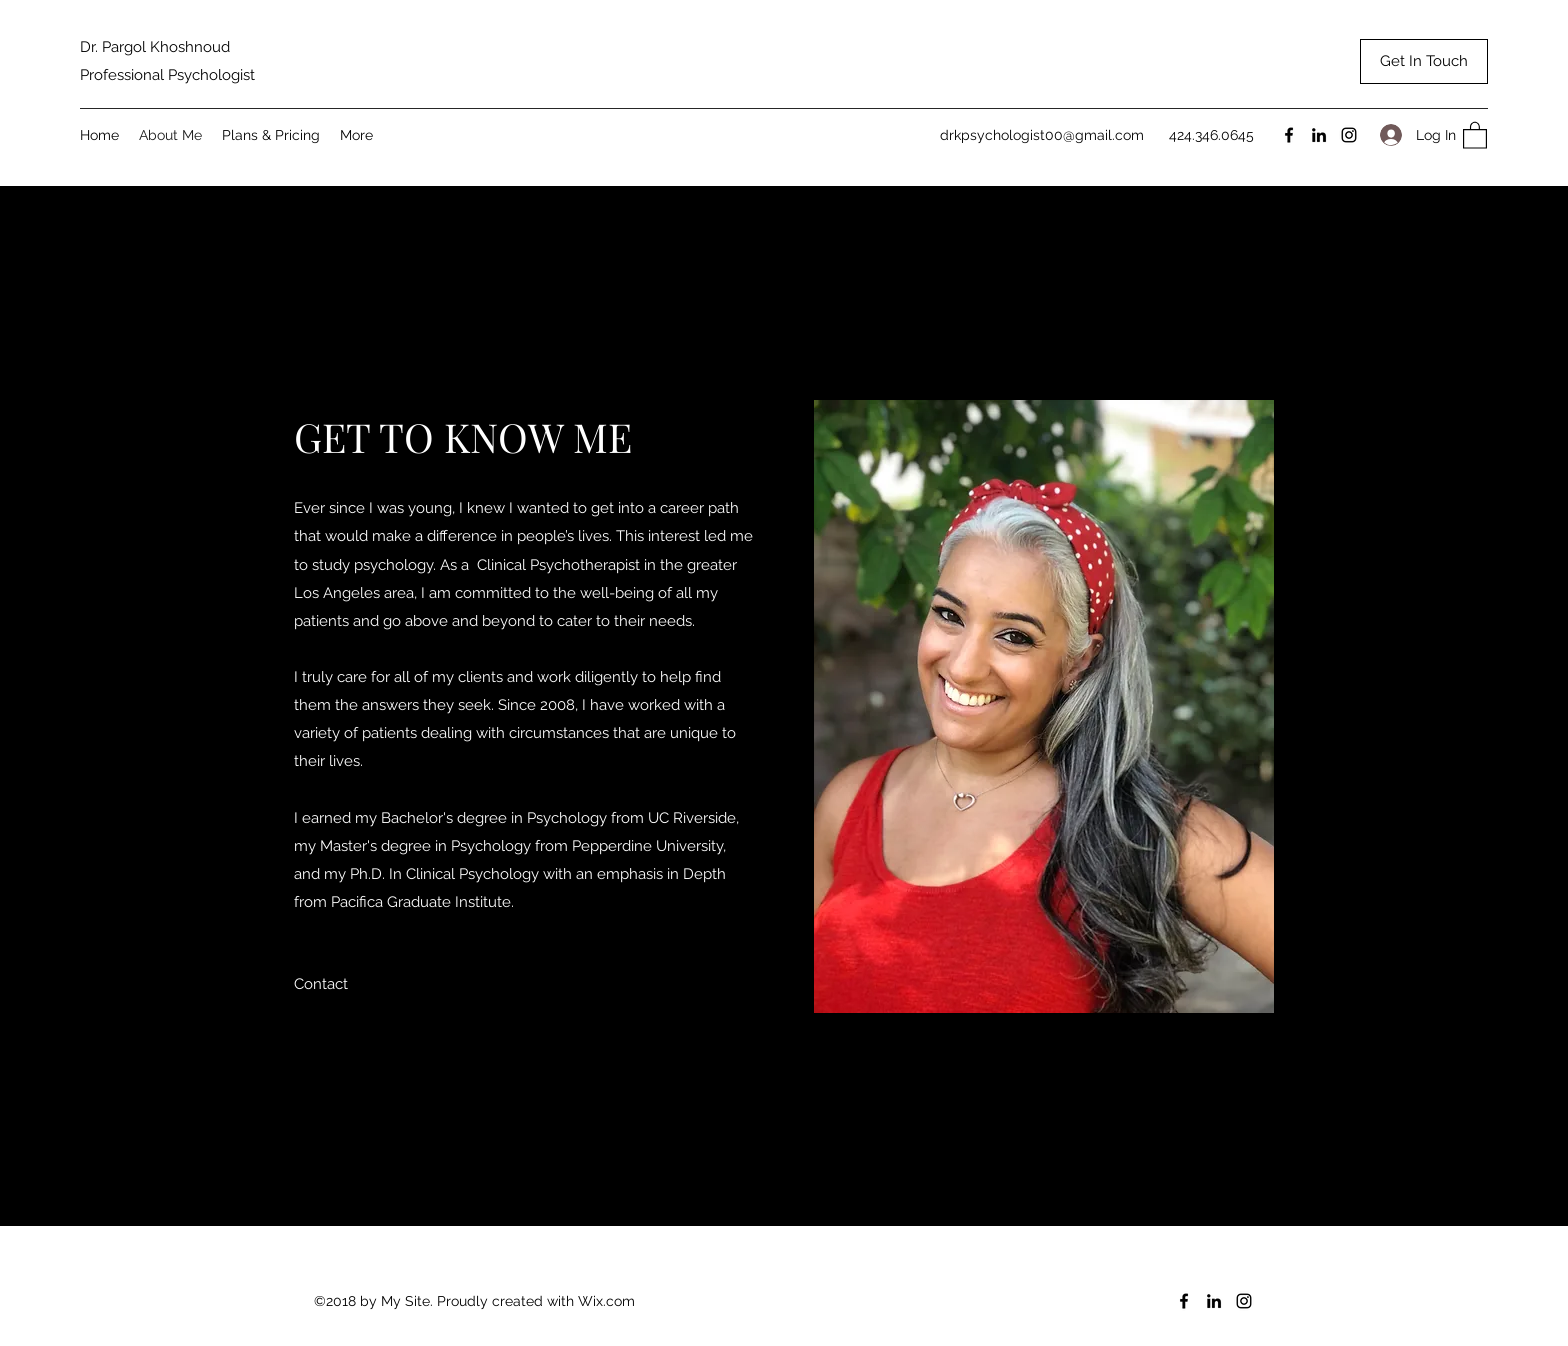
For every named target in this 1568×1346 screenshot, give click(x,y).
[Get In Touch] (1424, 61)
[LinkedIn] (1319, 135)
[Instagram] (1349, 135)
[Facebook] (1289, 135)
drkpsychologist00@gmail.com (1042, 135)
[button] (1475, 134)
